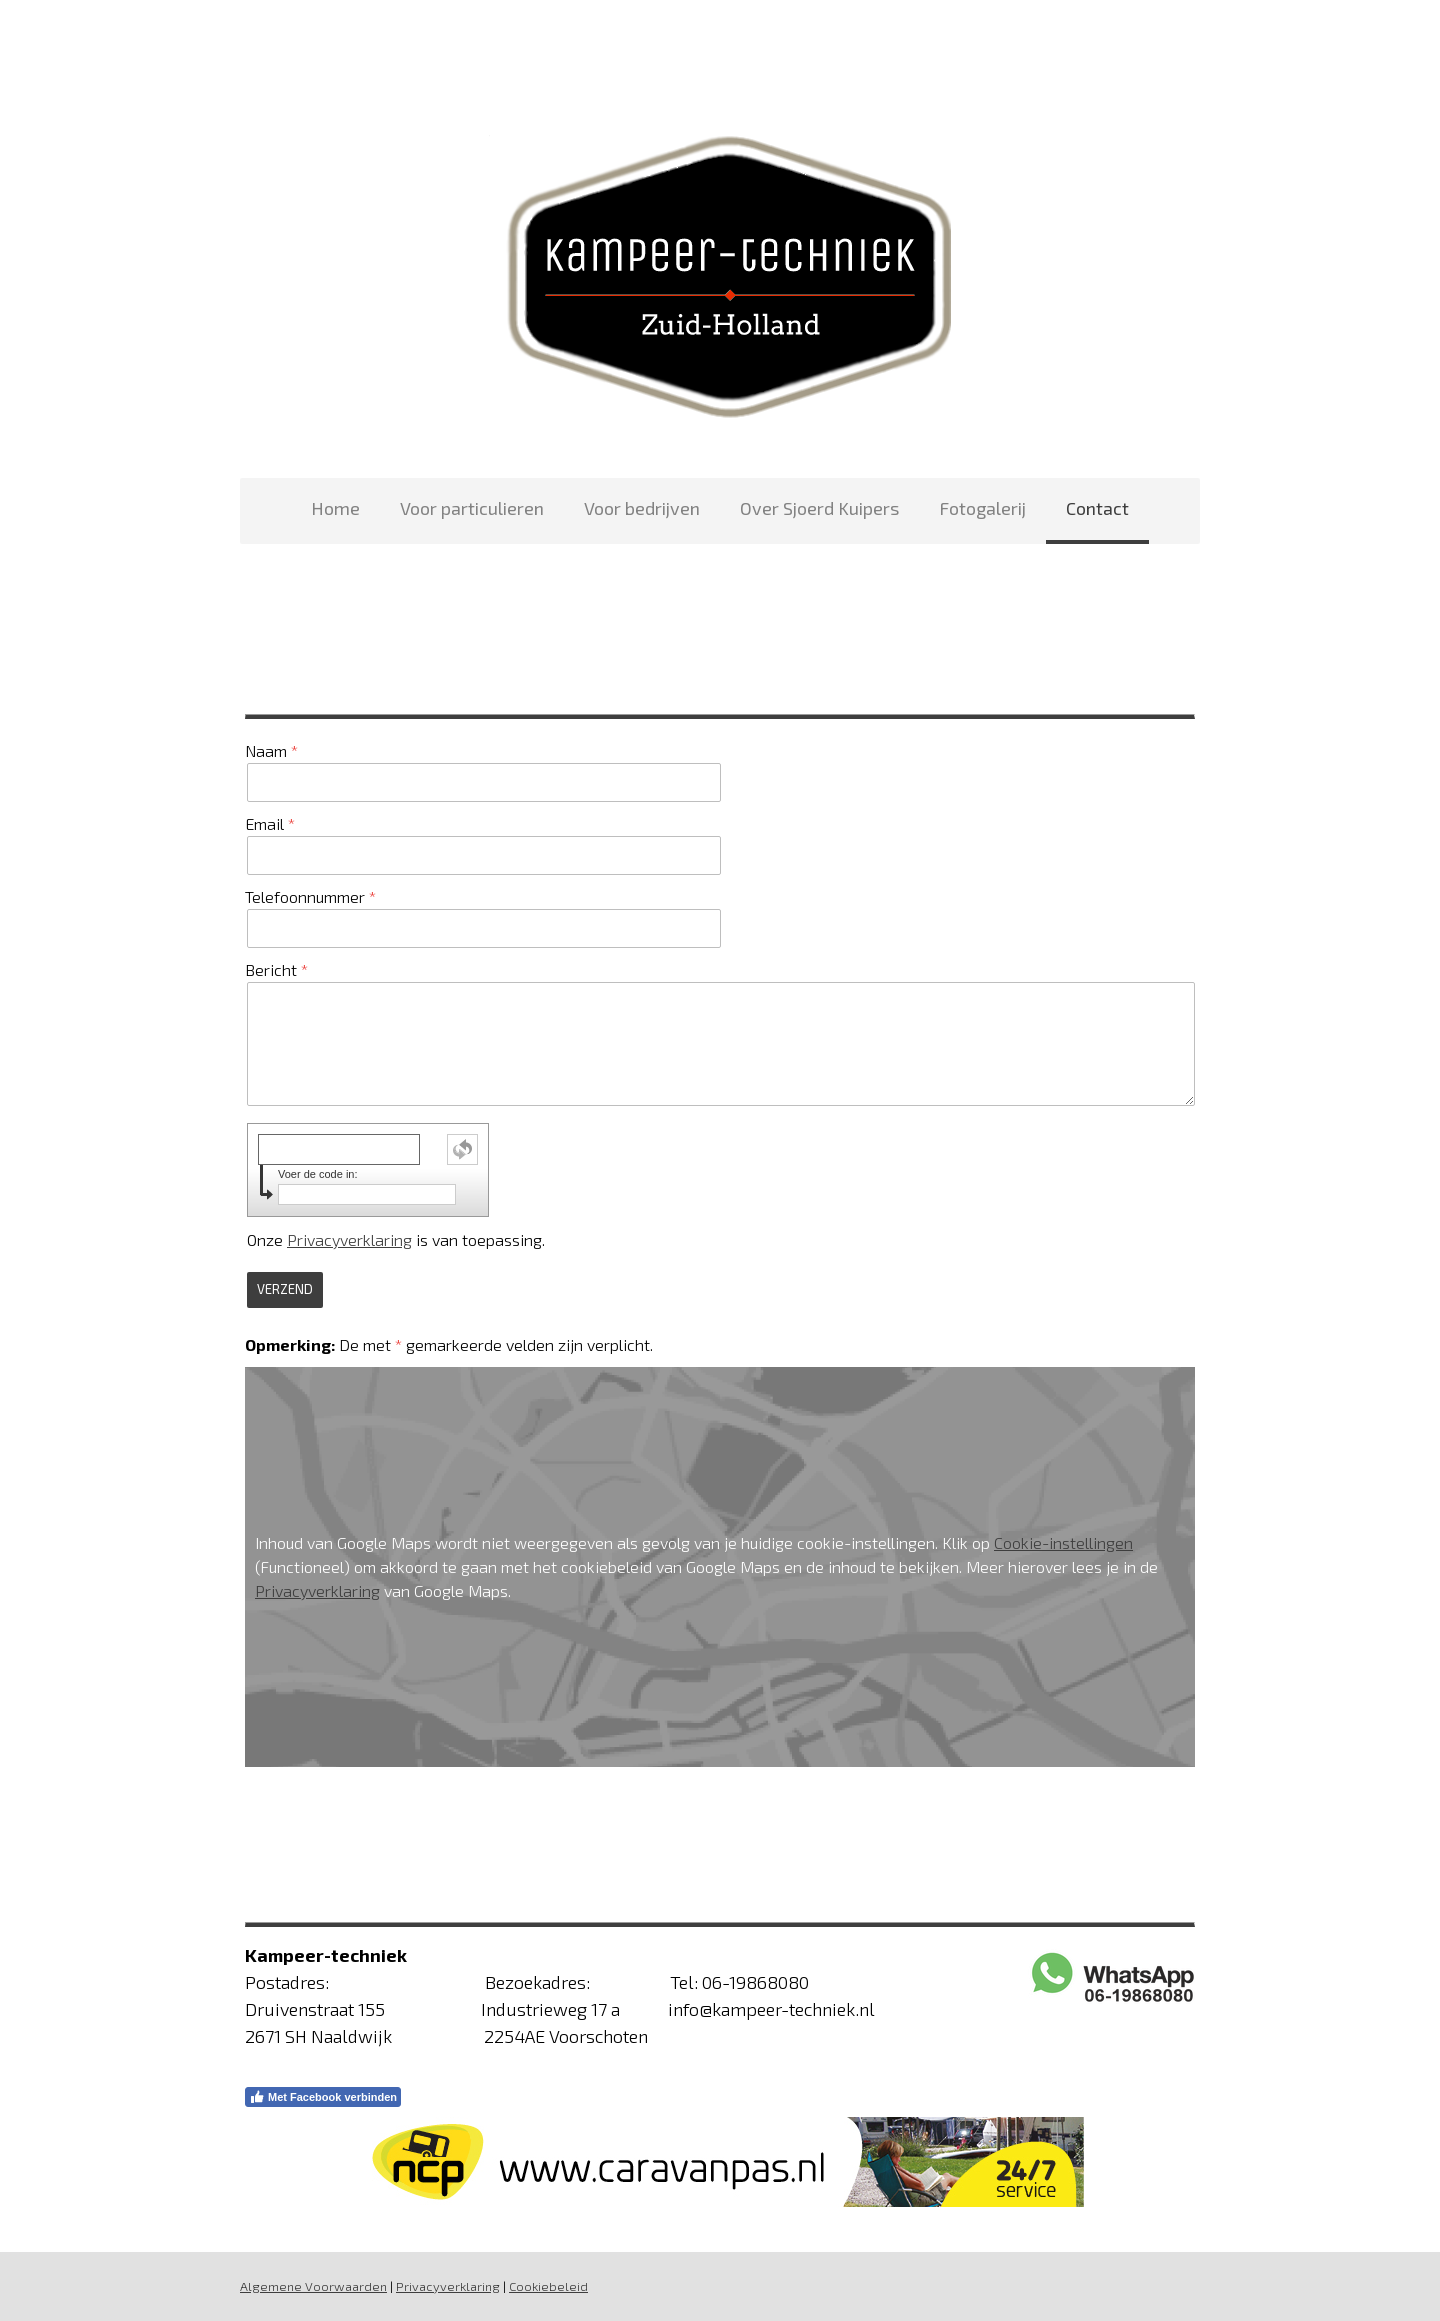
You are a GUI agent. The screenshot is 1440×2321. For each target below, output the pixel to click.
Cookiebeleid (548, 2286)
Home (335, 508)
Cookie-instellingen (1063, 1542)
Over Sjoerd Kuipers (819, 508)
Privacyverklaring (349, 1239)
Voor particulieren (472, 508)
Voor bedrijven (642, 508)
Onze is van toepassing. (396, 1239)
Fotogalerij (982, 508)
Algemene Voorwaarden (313, 2286)
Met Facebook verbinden (323, 2097)
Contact (1097, 508)
